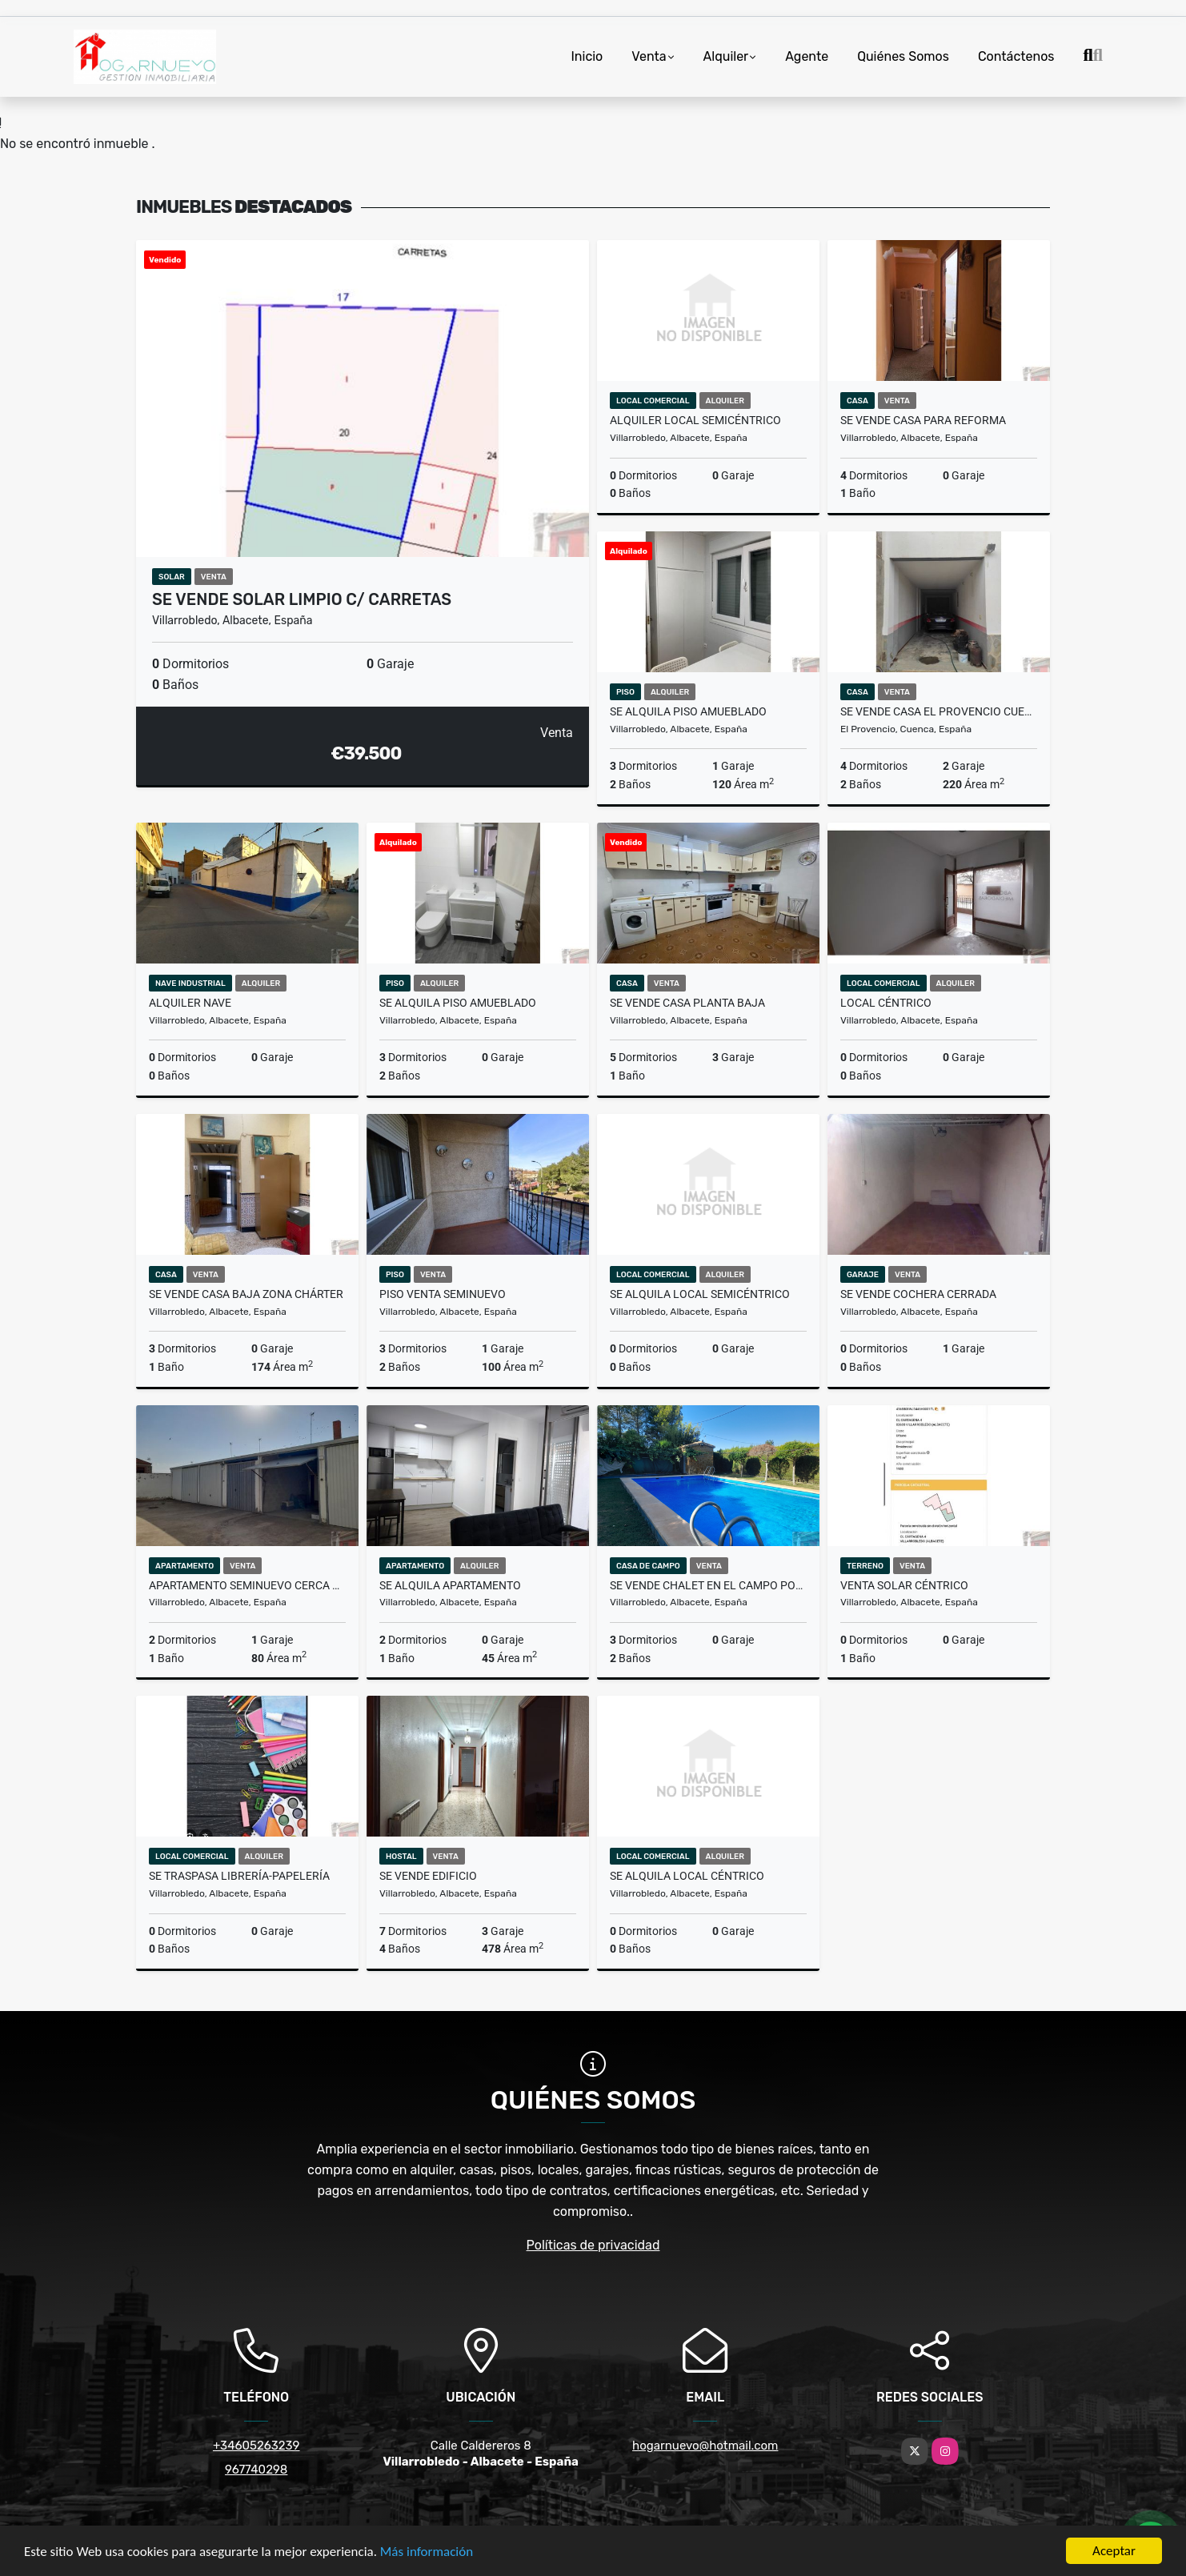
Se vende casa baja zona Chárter (246, 1294)
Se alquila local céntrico (687, 1875)
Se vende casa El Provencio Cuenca (938, 711)
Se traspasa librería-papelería (239, 1875)
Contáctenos (1016, 56)
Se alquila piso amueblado (688, 711)
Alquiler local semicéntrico (695, 420)
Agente (806, 56)
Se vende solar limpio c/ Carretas (301, 599)
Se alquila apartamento (450, 1585)
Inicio (587, 56)
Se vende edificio (428, 1875)
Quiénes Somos (903, 56)
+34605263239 (256, 2445)
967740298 (256, 2469)
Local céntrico (886, 1002)
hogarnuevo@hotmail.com (705, 2445)
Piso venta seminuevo (442, 1294)
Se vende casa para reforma (923, 420)
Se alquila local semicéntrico (700, 1294)
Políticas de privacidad (593, 2245)
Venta (648, 56)
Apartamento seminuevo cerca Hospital (247, 1585)
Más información (426, 2552)
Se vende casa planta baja (687, 1002)
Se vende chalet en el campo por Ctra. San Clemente (708, 1585)
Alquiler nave (190, 1002)
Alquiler (726, 56)
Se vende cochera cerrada (918, 1294)
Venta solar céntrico (904, 1585)
